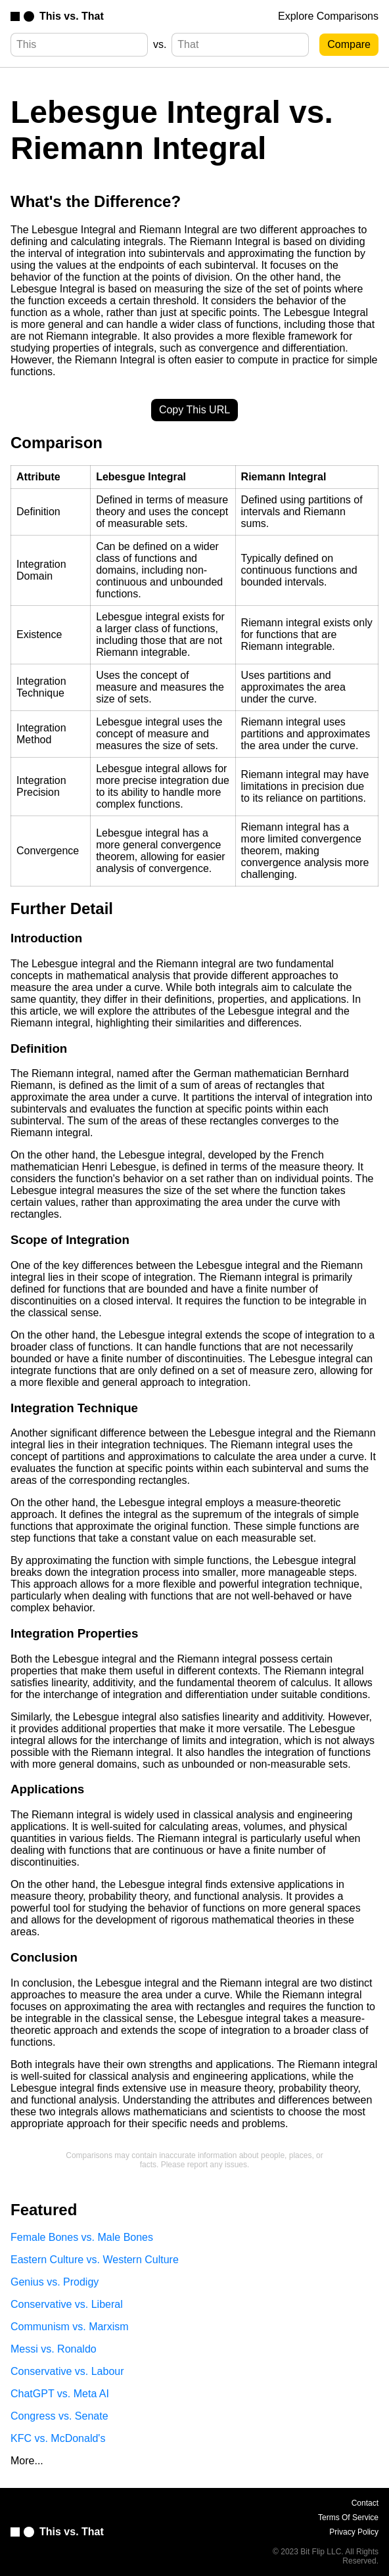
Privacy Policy (353, 2532)
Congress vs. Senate (59, 2416)
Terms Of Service (348, 2517)
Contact (365, 2503)
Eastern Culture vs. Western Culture (95, 2259)
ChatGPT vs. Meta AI (60, 2393)
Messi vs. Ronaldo (54, 2349)
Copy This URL (194, 409)
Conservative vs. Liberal (67, 2304)
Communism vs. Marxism (70, 2326)
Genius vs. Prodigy (55, 2282)
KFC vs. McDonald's (58, 2438)
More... (27, 2460)
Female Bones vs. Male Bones (82, 2237)
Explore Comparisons (328, 16)
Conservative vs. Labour (67, 2371)
